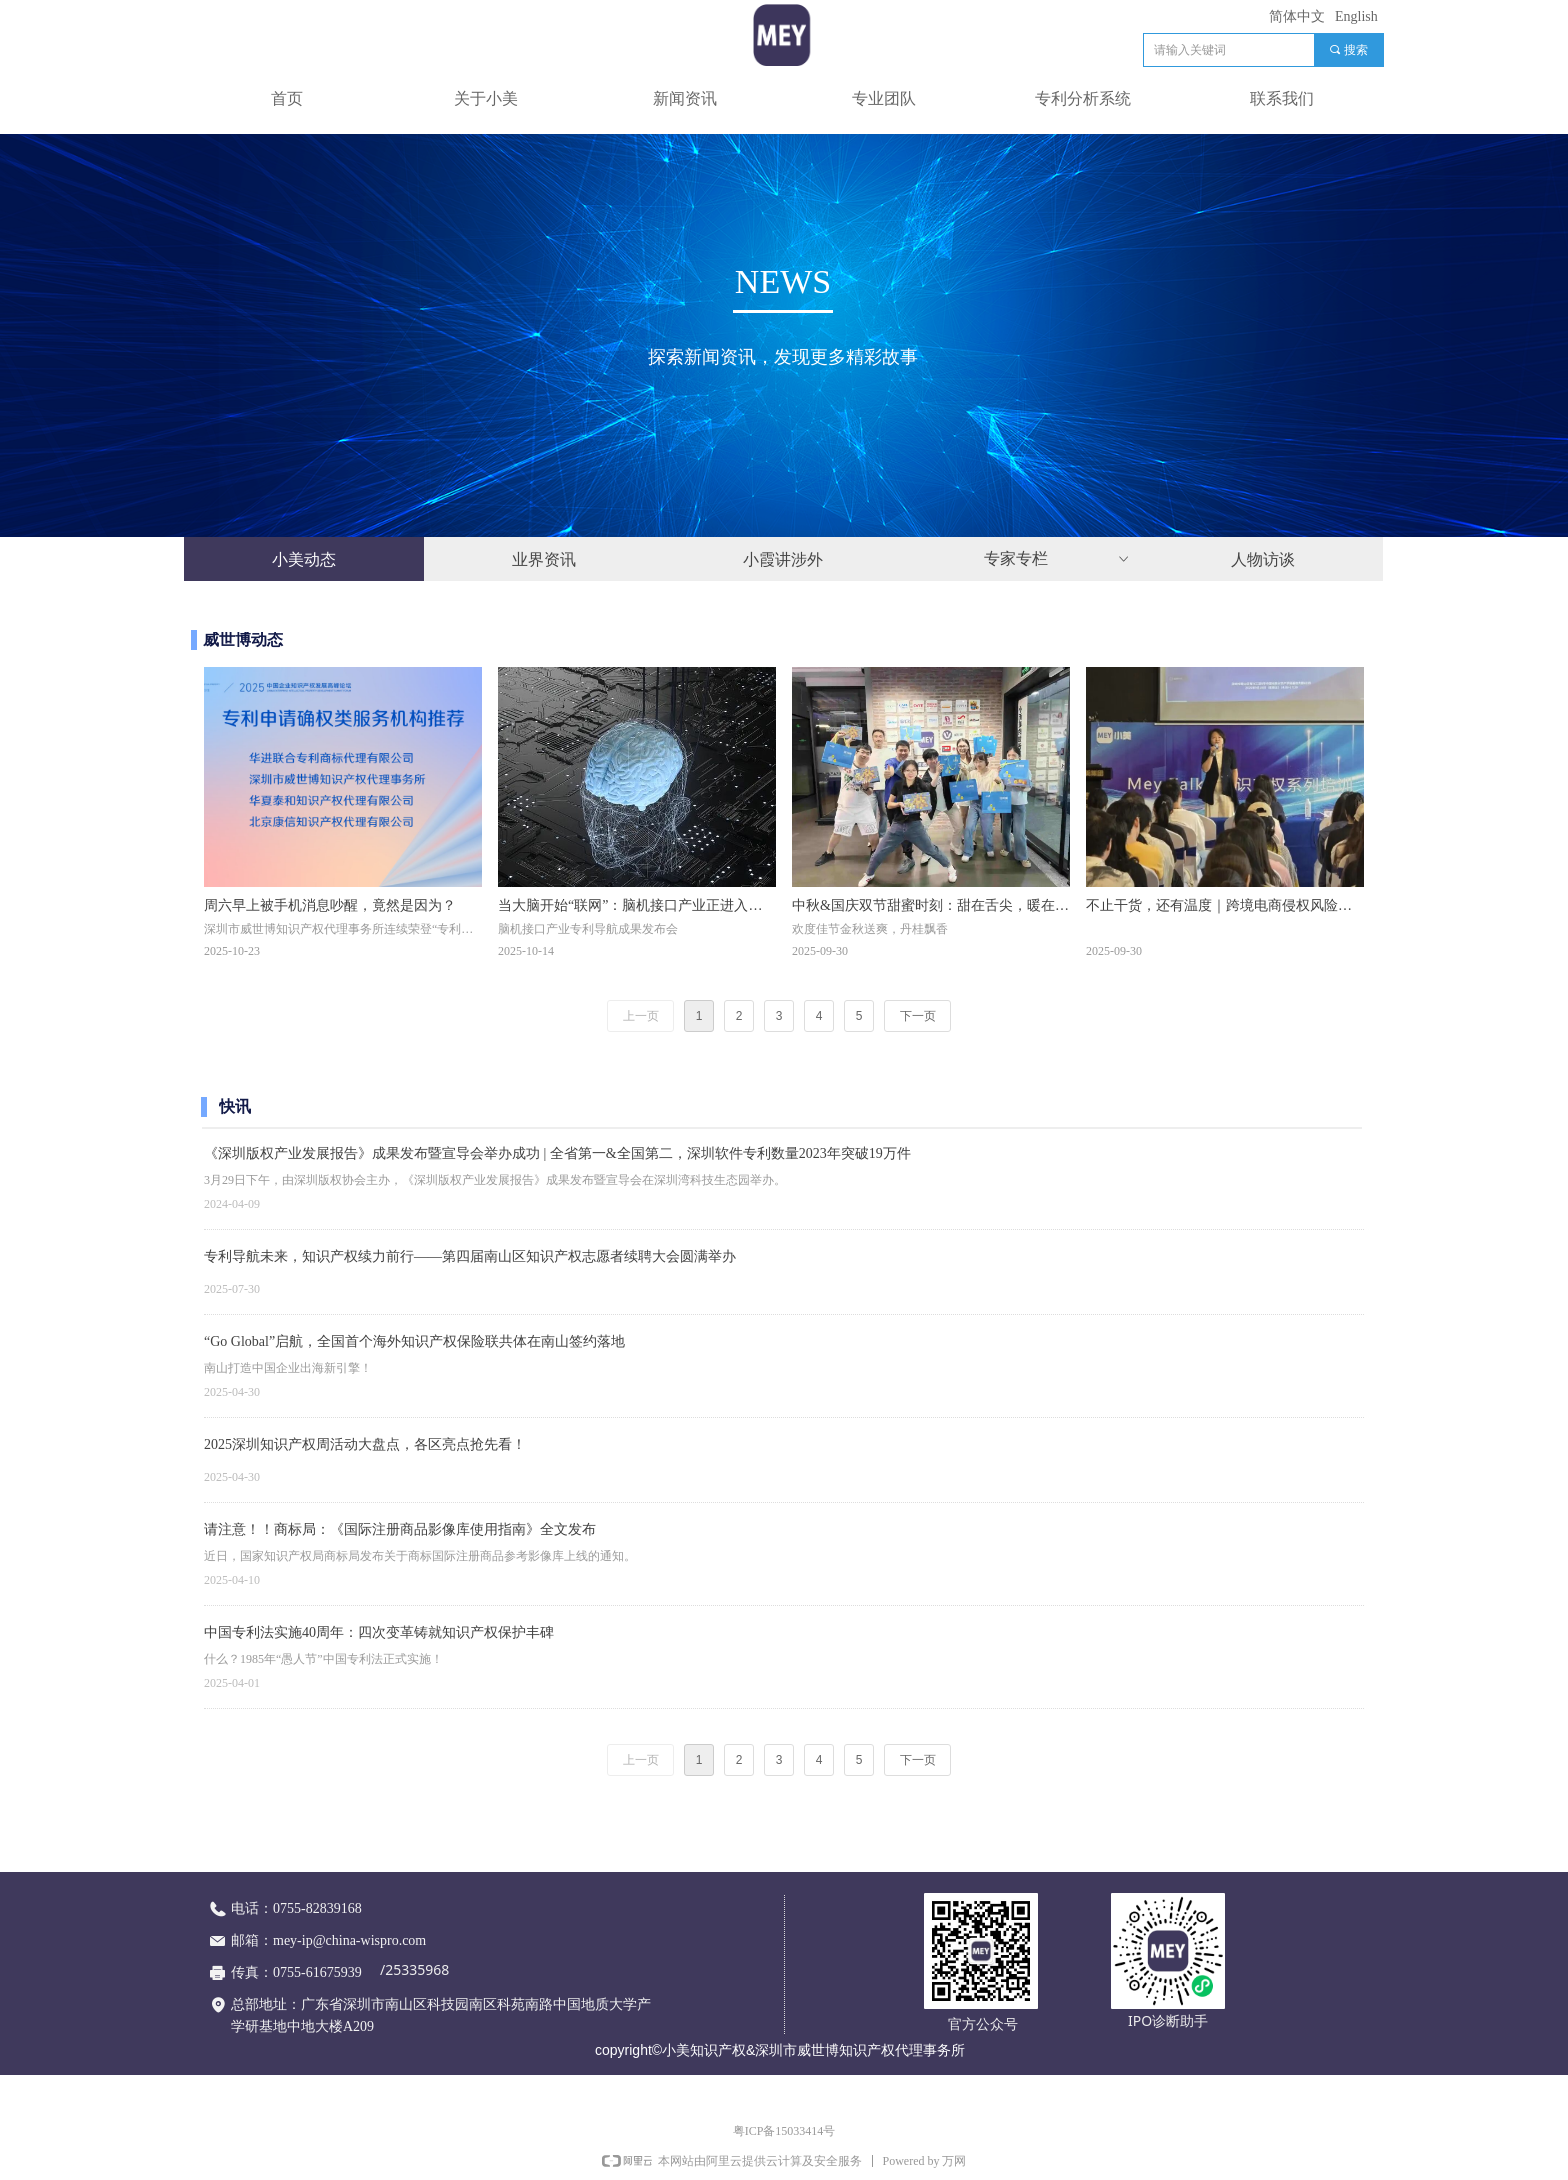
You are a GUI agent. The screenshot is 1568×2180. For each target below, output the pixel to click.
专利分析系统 (1083, 98)
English (1356, 16)
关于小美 (486, 98)
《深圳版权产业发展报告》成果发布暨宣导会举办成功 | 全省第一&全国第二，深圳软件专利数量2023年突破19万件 (557, 1153)
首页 (287, 98)
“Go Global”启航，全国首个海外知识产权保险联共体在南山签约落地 (414, 1341)
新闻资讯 (685, 98)
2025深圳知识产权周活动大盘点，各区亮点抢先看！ (365, 1444)
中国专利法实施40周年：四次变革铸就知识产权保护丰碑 (379, 1632)
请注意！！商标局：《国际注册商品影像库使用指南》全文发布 (400, 1529)
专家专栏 (1058, 559)
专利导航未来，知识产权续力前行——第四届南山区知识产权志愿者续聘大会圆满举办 (470, 1256)
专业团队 (884, 98)
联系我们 (1282, 98)
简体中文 (1297, 16)
